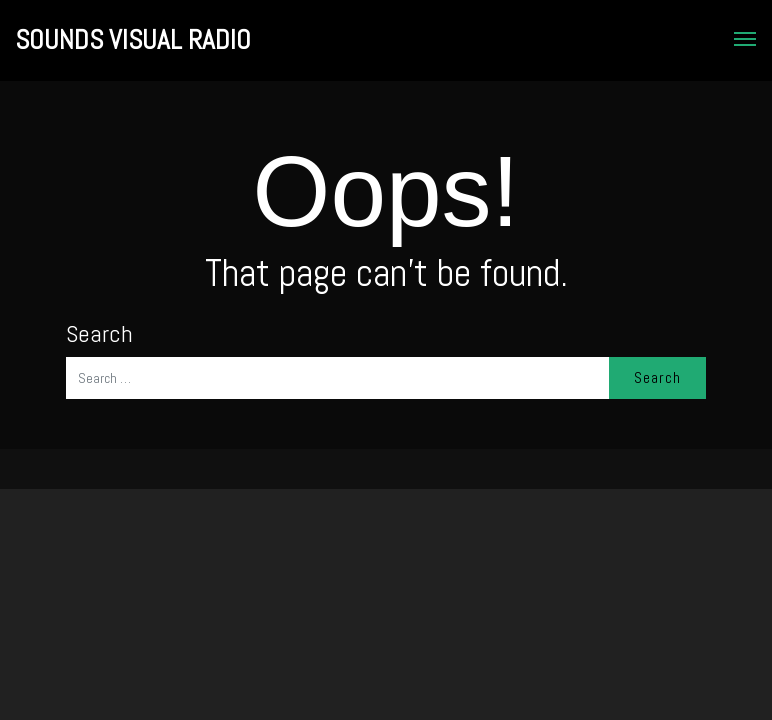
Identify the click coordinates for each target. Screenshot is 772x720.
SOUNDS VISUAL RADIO (133, 40)
